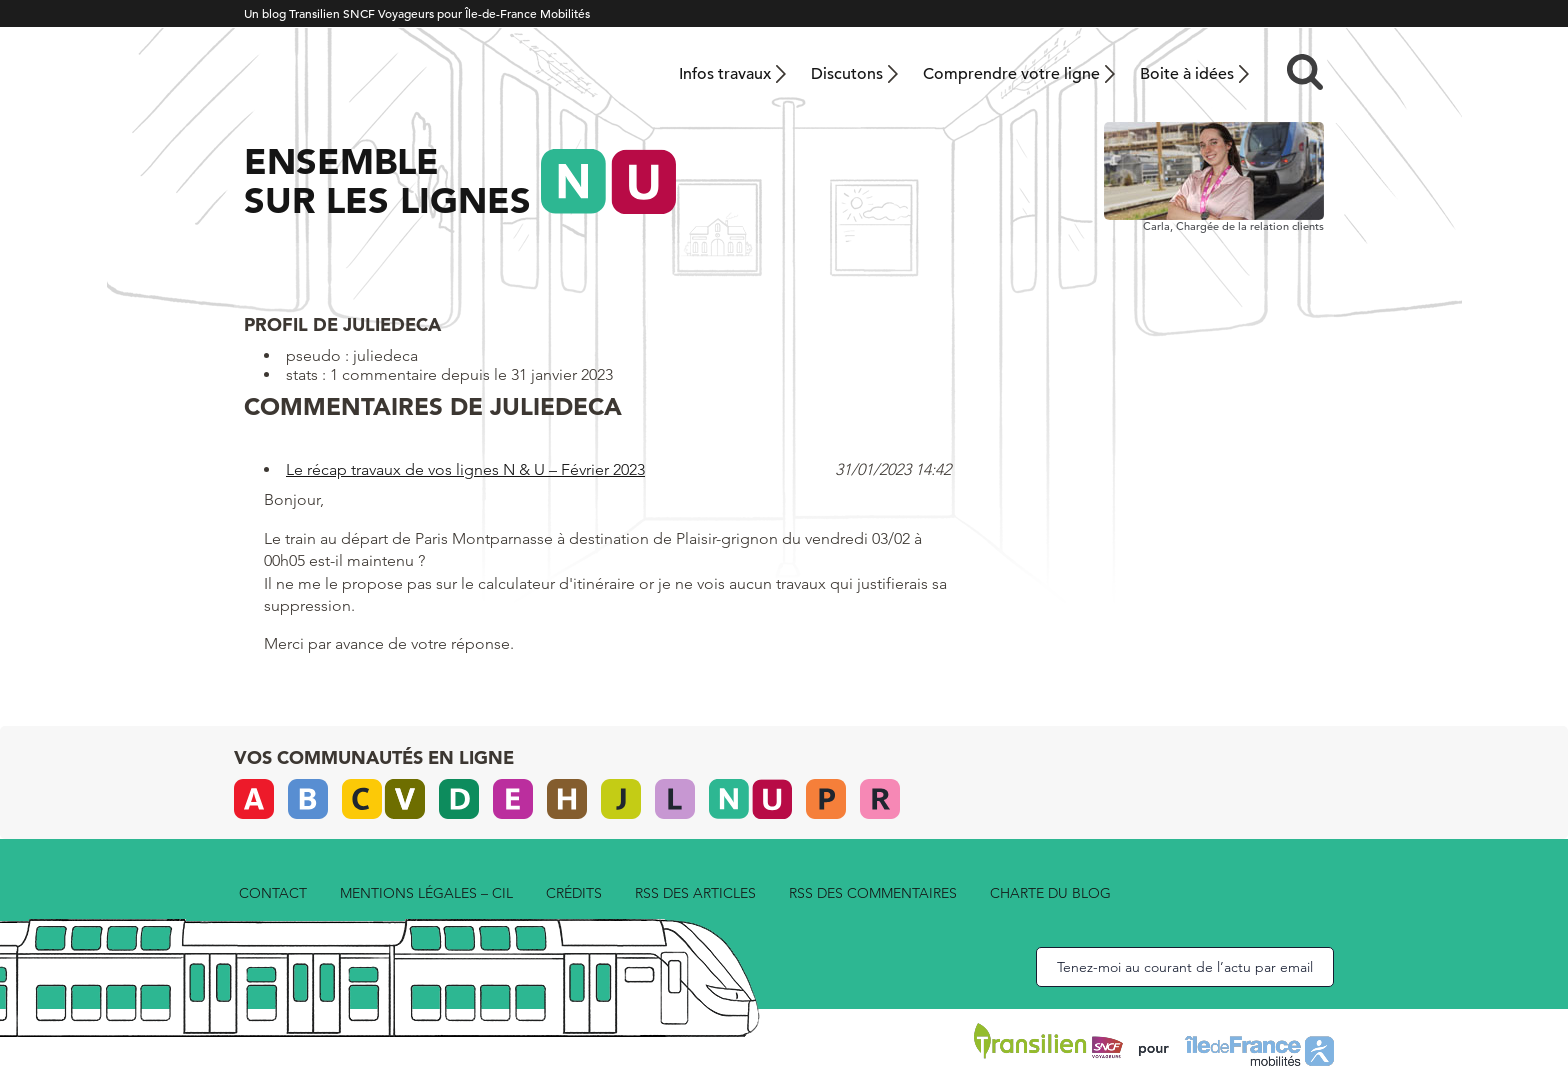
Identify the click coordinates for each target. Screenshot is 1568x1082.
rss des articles (695, 893)
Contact (273, 893)
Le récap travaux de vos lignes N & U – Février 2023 (465, 469)
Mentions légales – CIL (426, 893)
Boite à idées (1187, 74)
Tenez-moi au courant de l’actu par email (1185, 967)
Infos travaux (725, 74)
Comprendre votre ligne (1011, 74)
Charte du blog (1050, 893)
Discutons (847, 74)
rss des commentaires (873, 893)
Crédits (574, 893)
